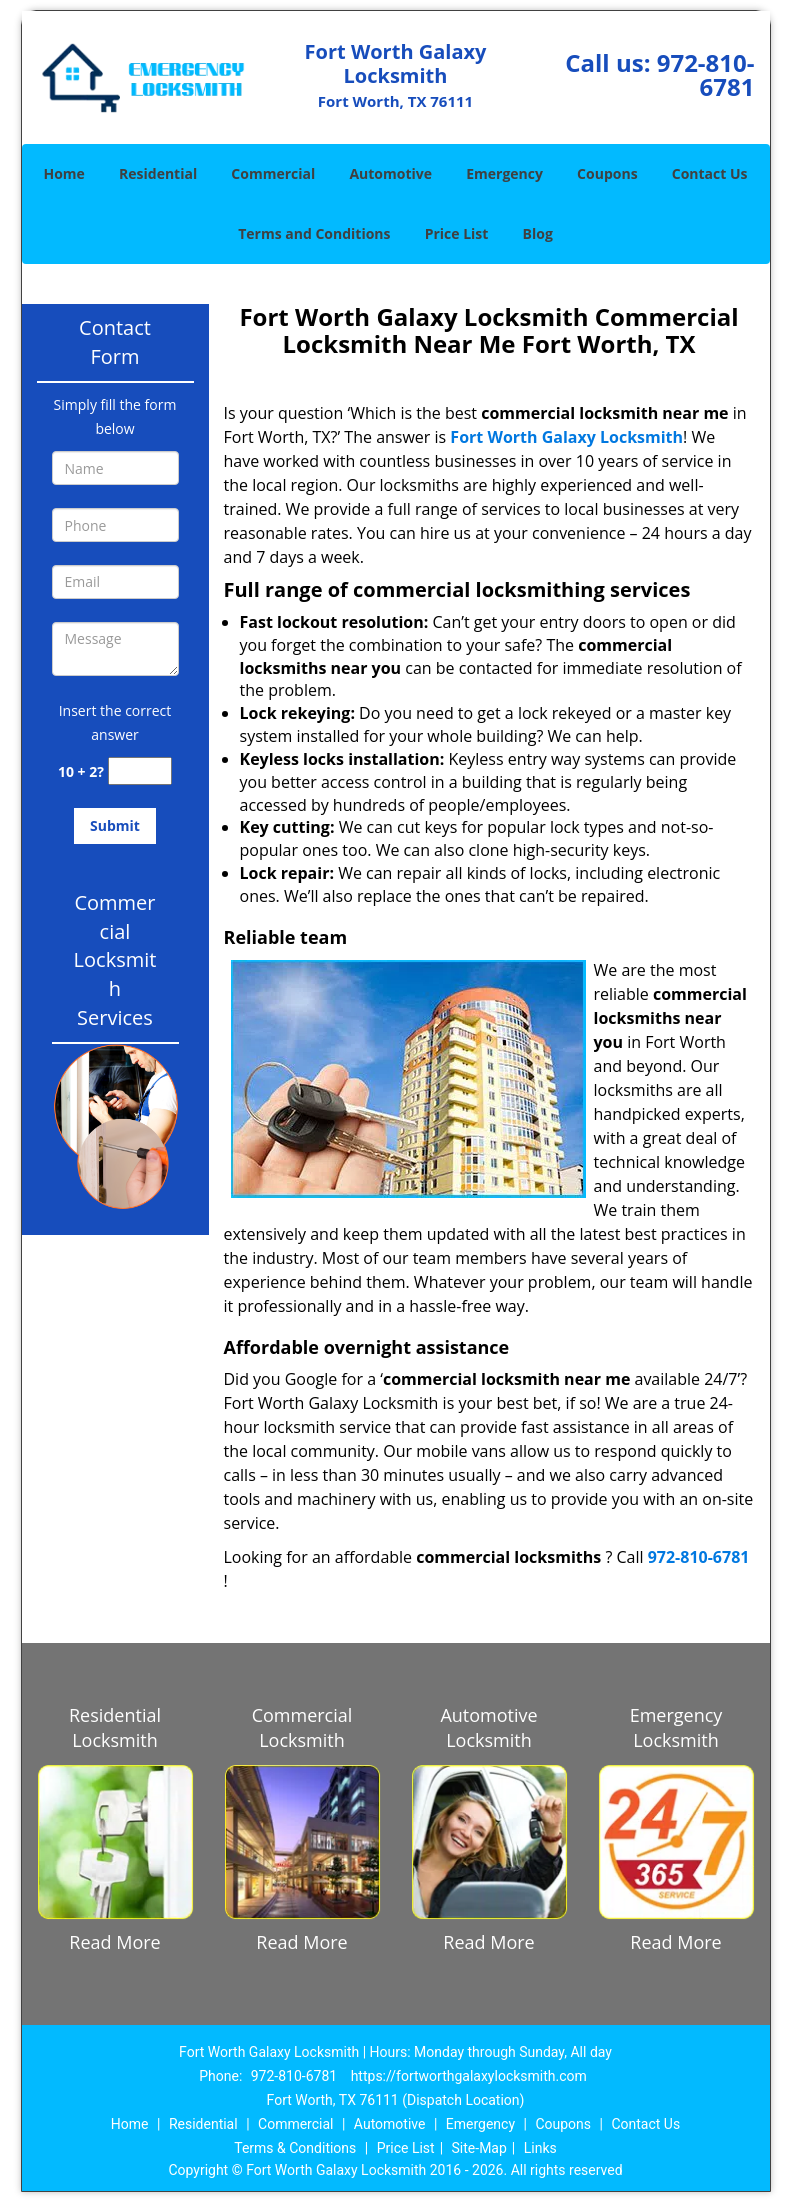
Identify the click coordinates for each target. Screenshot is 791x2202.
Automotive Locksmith (488, 1727)
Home (63, 173)
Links (540, 2148)
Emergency (504, 173)
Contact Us (710, 173)
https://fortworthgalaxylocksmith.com (469, 2076)
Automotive (390, 173)
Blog (538, 233)
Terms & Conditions (295, 2148)
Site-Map (479, 2148)
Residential (158, 173)
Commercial (273, 173)
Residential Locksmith (115, 1727)
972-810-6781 (706, 74)
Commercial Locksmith (302, 1727)
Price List (457, 233)
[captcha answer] (140, 771)
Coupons (607, 173)
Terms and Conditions (314, 233)
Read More (114, 1942)
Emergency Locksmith (676, 1727)
